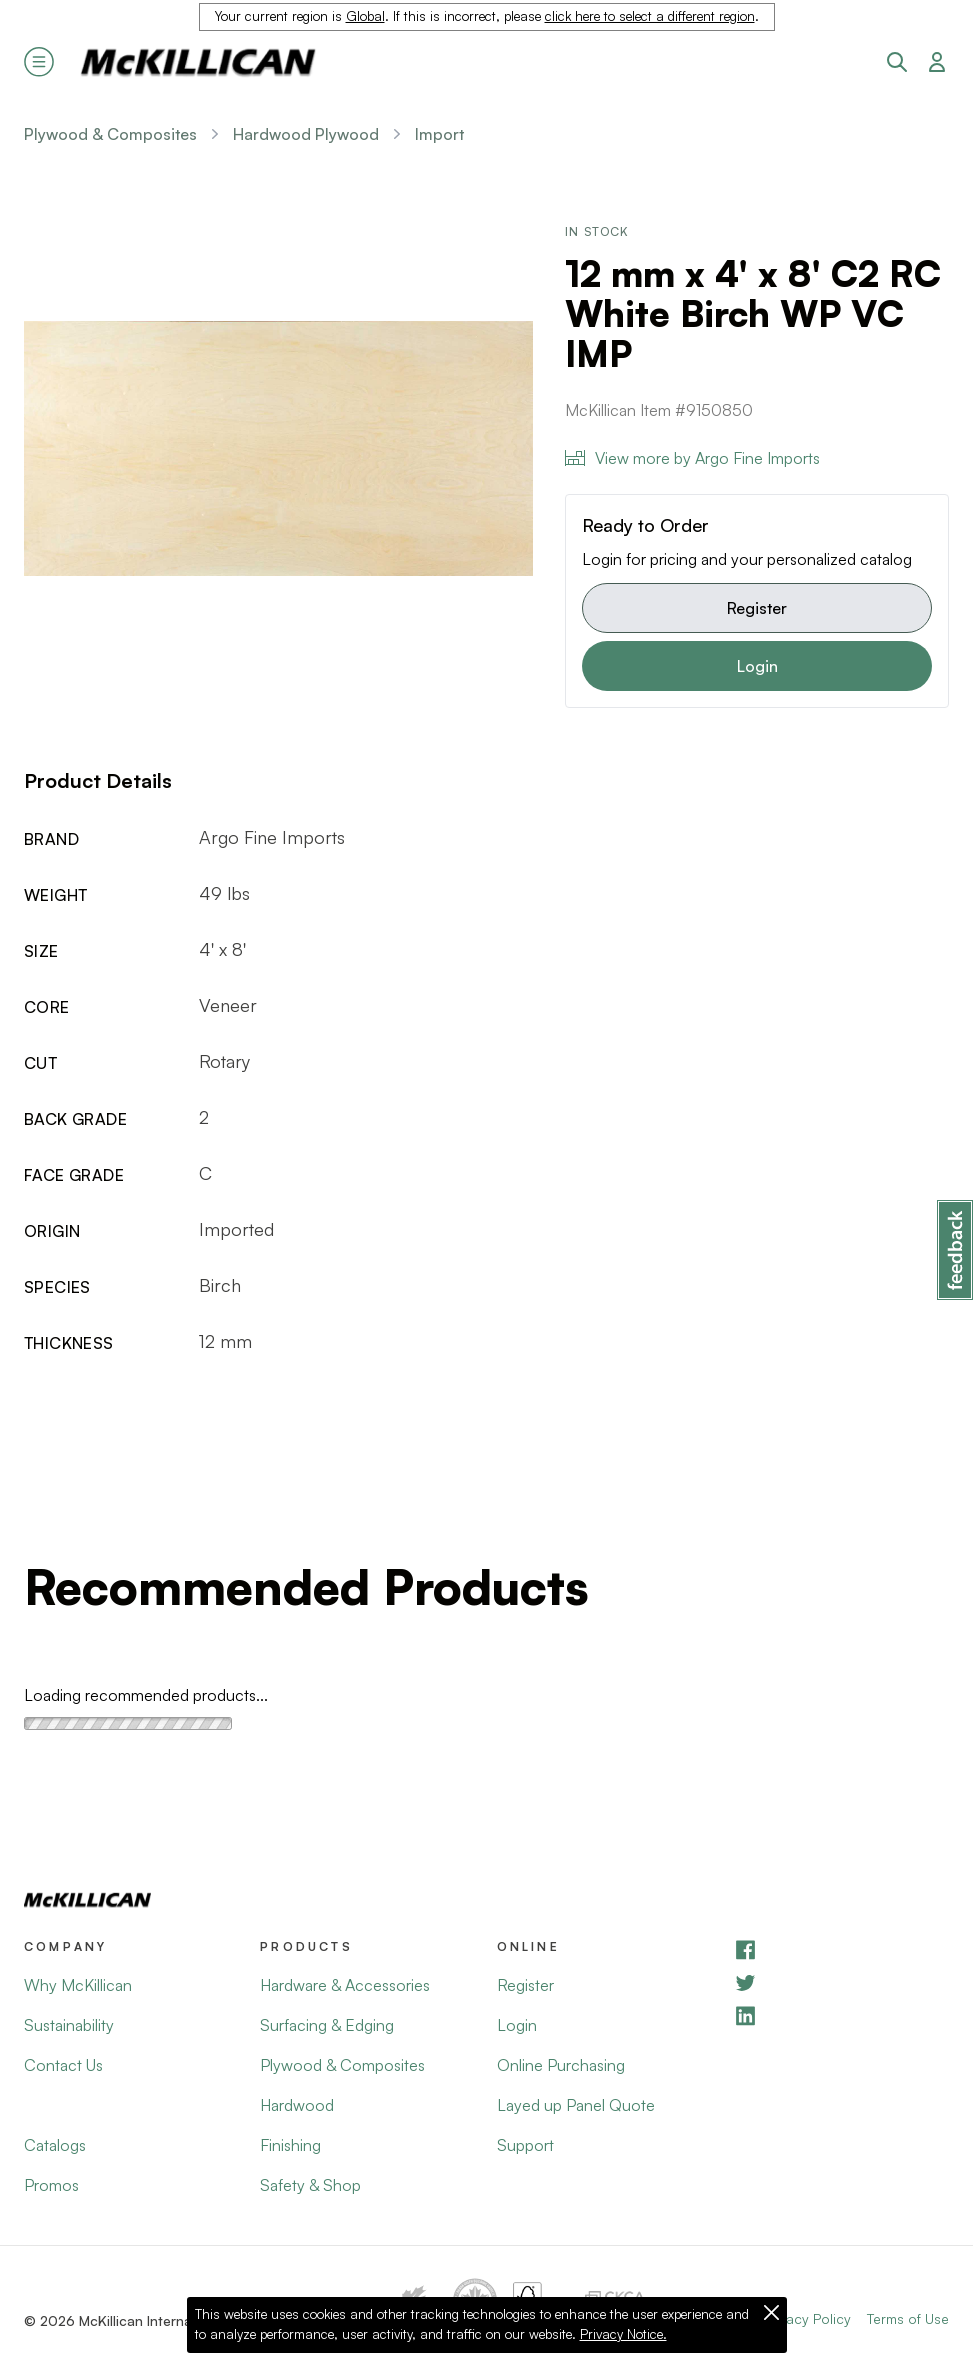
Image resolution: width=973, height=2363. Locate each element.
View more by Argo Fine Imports (692, 458)
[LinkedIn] (841, 2015)
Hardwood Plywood (306, 134)
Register (757, 608)
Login (757, 666)
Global (365, 16)
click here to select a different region (650, 16)
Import (439, 134)
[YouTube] (841, 1982)
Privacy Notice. (623, 2334)
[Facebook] (841, 1949)
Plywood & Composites (110, 134)
